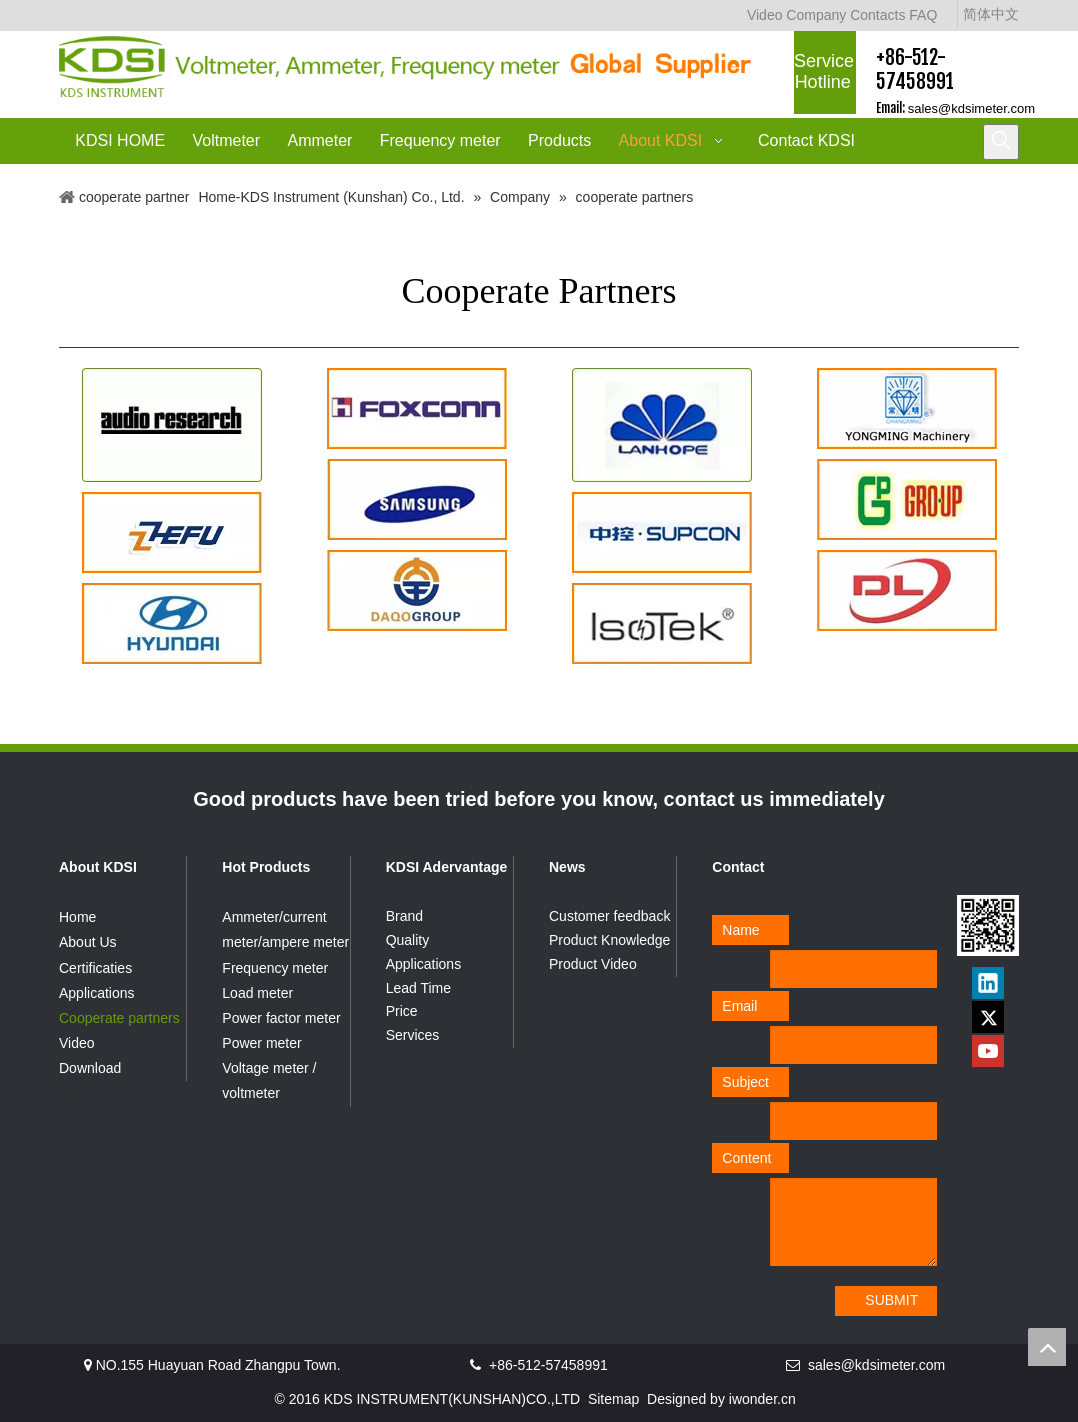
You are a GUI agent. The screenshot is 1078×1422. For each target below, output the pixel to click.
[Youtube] (988, 1051)
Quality (408, 940)
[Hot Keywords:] (1001, 142)
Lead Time (418, 988)
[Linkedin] (988, 983)
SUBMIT (891, 1300)
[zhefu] (172, 532)
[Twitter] (988, 1017)
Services (413, 1035)
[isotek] (662, 623)
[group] (907, 499)
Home (77, 917)
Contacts (877, 15)
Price (402, 1011)
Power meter (261, 1043)
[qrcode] (988, 925)
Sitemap (613, 1399)
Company (816, 15)
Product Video (593, 964)
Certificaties (95, 968)
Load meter (257, 993)
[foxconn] (417, 408)
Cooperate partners (119, 1018)
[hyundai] (172, 623)
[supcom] (662, 532)
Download (90, 1068)
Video (765, 15)
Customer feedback (609, 916)
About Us (88, 942)
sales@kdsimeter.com (971, 108)
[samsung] (417, 499)
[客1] (172, 425)
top (1047, 1347)
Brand (404, 916)
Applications (97, 993)
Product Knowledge (609, 940)
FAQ (923, 15)
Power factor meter (281, 1018)
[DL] (907, 590)
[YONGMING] (907, 408)
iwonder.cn (762, 1399)
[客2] (662, 425)
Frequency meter (275, 968)
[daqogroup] (417, 590)
